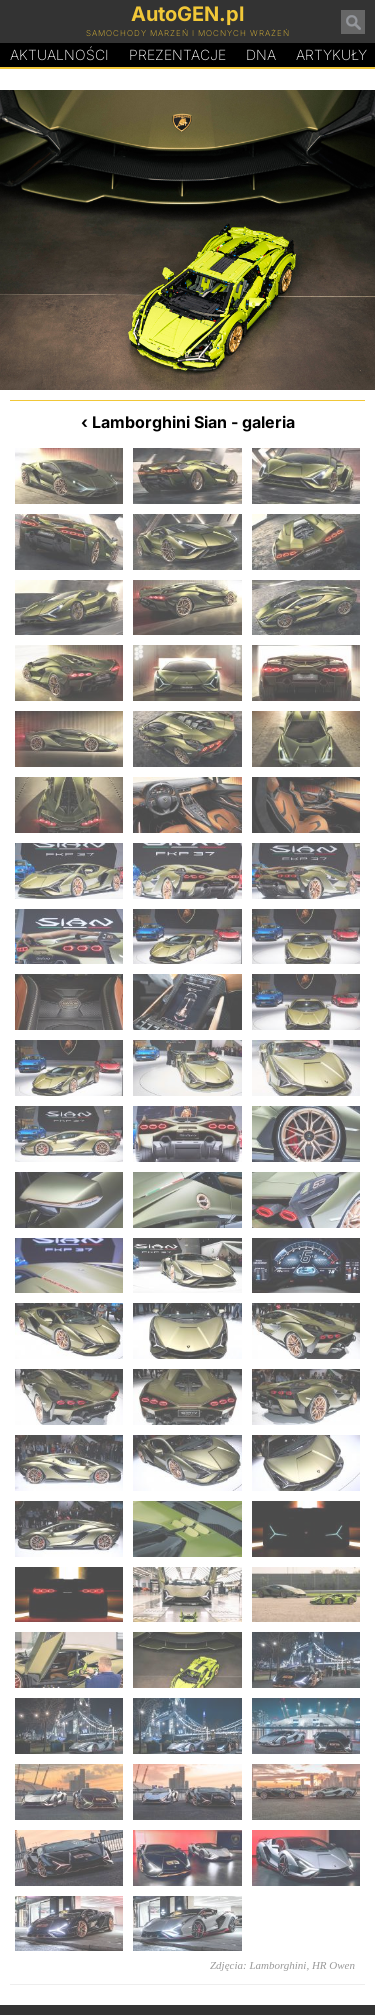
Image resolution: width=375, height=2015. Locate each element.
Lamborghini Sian (159, 422)
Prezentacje (177, 54)
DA (261, 55)
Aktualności (59, 54)
